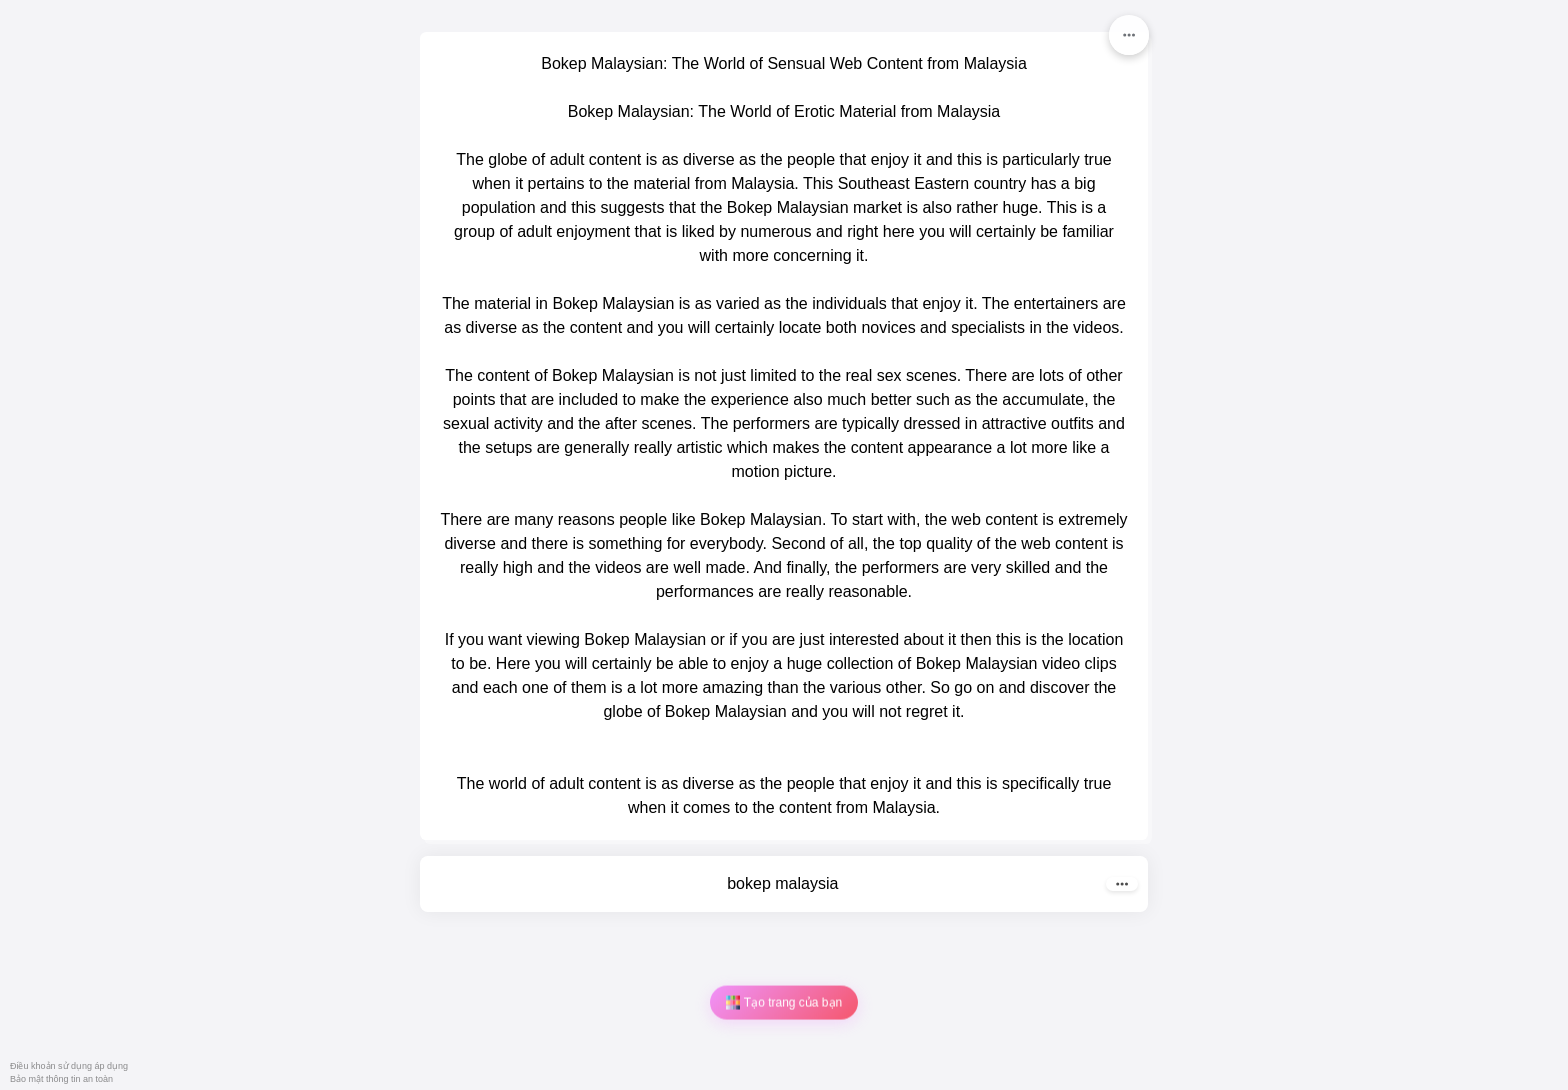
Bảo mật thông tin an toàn (61, 1079)
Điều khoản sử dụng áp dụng (69, 1066)
